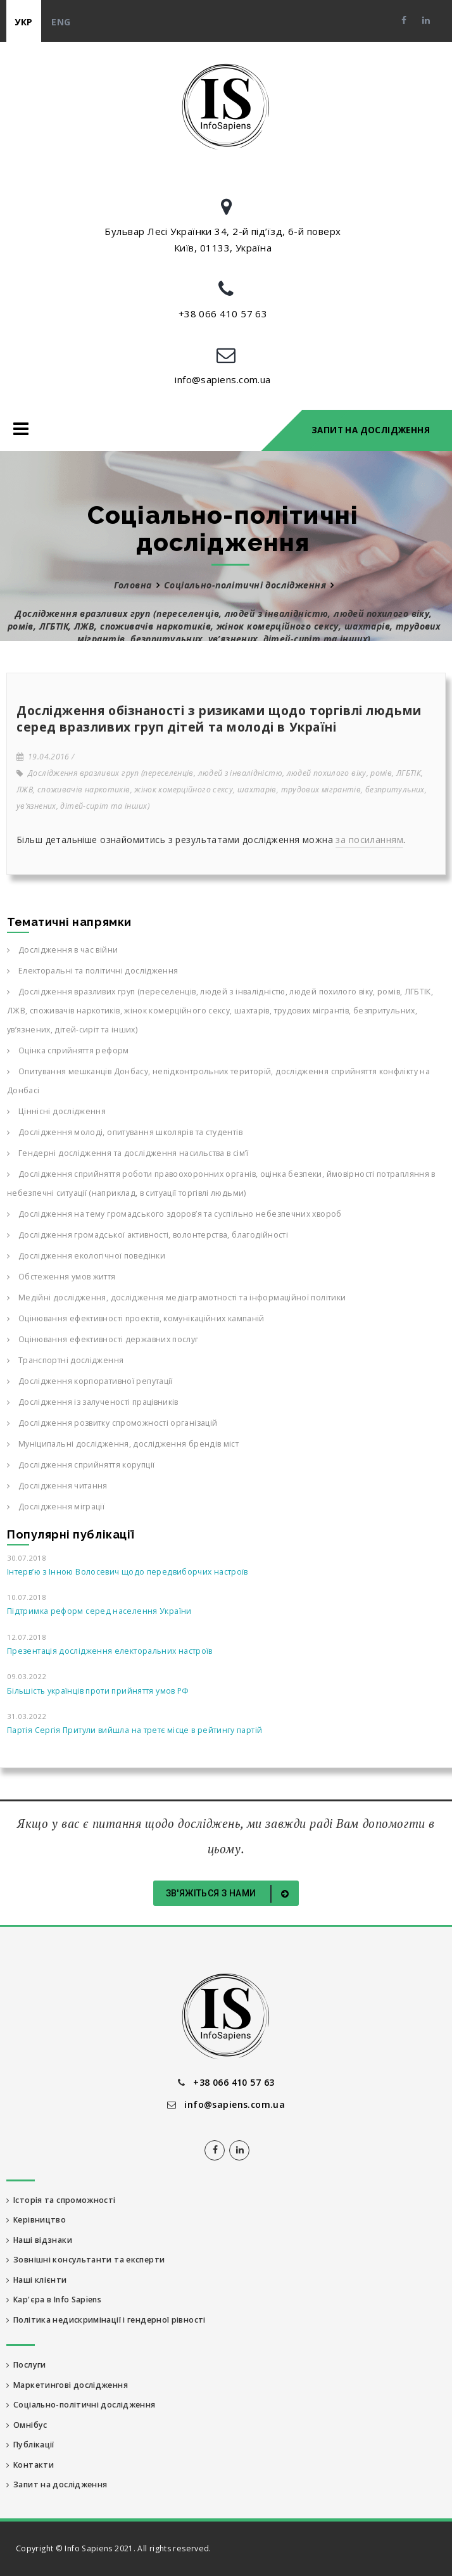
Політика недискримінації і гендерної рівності (106, 2319)
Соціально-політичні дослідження (245, 585)
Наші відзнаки (39, 2240)
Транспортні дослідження (65, 1360)
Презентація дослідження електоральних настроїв (110, 1651)
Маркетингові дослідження (67, 2385)
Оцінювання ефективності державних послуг (103, 1339)
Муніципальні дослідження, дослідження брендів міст (123, 1443)
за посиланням (369, 840)
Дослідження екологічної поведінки (86, 1255)
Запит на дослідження (370, 430)
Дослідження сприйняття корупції (80, 1464)
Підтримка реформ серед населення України (99, 1611)
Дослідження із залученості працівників (93, 1402)
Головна (133, 585)
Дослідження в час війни (62, 949)
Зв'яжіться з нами (230, 1894)
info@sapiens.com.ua (223, 379)
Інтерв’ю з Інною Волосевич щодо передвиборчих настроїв (127, 1571)
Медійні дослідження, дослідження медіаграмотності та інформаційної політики (176, 1297)
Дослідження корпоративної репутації (90, 1381)
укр (23, 22)
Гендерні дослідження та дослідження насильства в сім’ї (128, 1153)
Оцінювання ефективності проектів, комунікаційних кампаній (136, 1318)
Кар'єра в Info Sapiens (53, 2299)
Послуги (26, 2364)
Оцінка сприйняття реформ (68, 1050)
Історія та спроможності (61, 2200)
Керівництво (36, 2219)
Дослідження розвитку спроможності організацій (112, 1423)
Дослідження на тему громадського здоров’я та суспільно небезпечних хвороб (174, 1214)
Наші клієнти (36, 2280)
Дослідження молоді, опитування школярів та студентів (124, 1132)
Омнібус (26, 2425)
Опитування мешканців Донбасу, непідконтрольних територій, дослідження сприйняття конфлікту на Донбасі (218, 1081)
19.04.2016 (43, 756)
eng (60, 22)
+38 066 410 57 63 (223, 313)
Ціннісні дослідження (56, 1111)
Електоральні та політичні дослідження (92, 970)
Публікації (30, 2444)
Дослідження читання (57, 1485)
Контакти (30, 2464)
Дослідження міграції (55, 1506)
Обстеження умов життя (61, 1276)
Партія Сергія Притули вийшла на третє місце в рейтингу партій (134, 1730)
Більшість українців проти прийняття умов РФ (98, 1690)
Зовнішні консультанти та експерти (85, 2259)
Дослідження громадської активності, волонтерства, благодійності (147, 1234)
